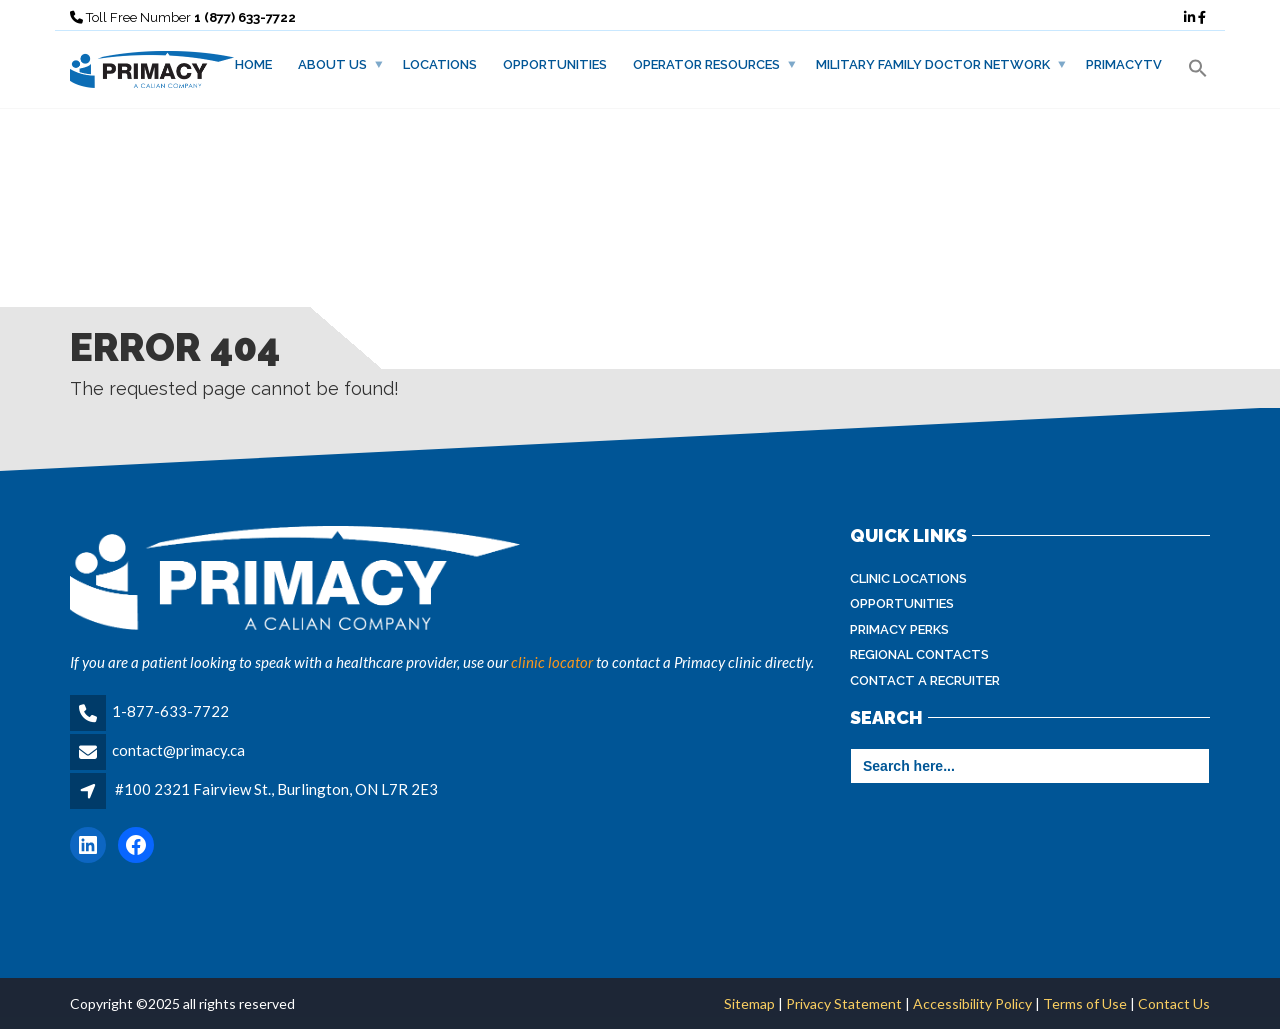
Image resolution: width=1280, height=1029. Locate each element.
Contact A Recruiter (925, 680)
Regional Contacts (919, 654)
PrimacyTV (1124, 64)
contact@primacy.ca (178, 750)
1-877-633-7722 (170, 711)
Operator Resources (706, 64)
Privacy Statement (844, 1003)
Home (253, 64)
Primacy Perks (899, 629)
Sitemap (751, 1003)
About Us (332, 64)
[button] (1198, 69)
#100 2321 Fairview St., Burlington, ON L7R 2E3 (276, 789)
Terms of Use (1085, 1003)
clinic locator (552, 662)
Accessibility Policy (972, 1003)
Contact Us (1172, 1003)
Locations (440, 64)
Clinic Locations (908, 578)
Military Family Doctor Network (933, 64)
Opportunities (555, 64)
